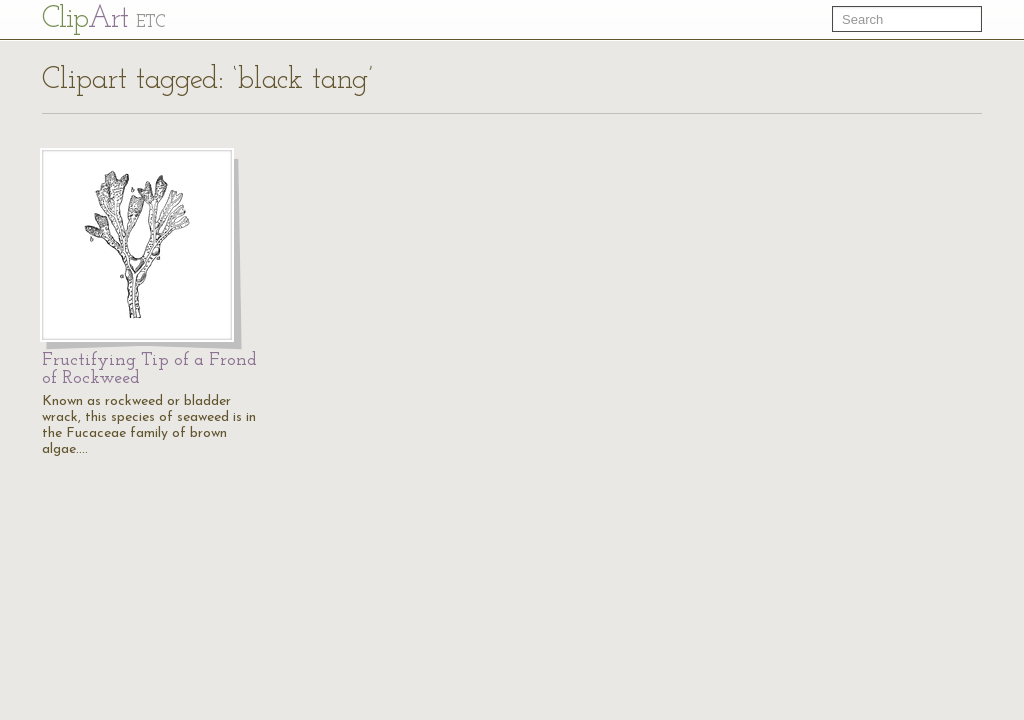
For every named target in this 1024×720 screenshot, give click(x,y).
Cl (103, 19)
